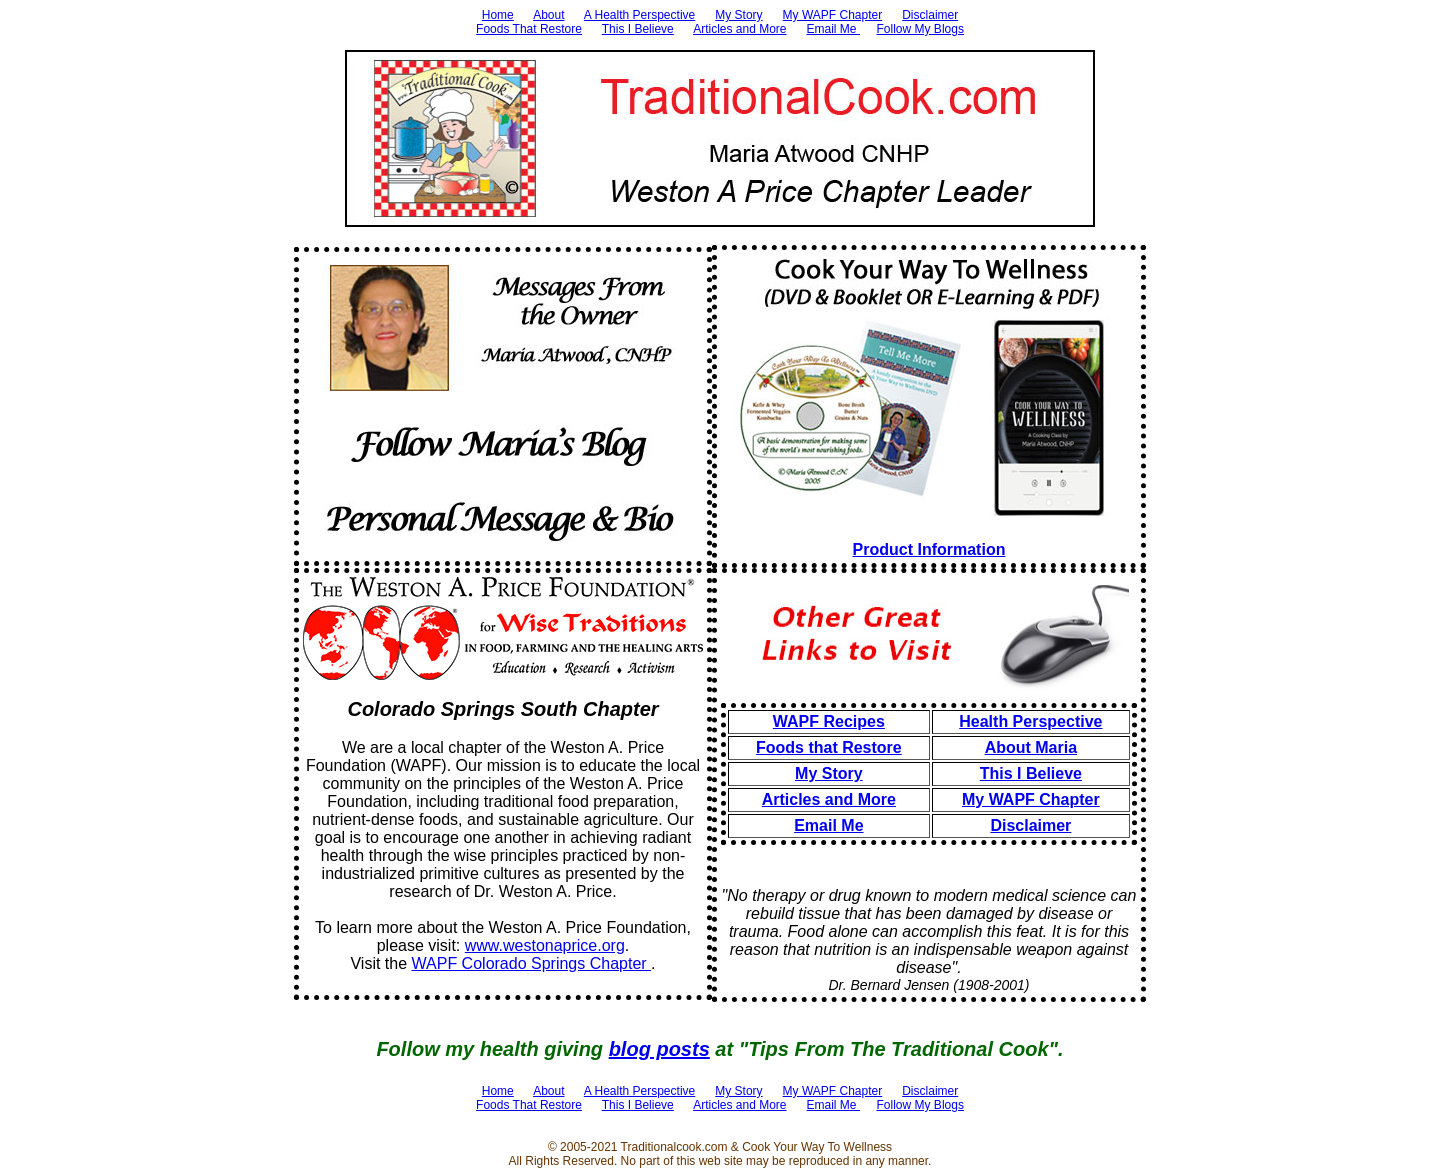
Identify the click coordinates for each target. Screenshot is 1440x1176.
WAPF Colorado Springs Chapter (532, 963)
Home (498, 15)
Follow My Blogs (920, 29)
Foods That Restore (529, 29)
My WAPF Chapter (833, 15)
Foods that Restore (829, 747)
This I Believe (638, 29)
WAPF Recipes (829, 721)
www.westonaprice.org (545, 945)
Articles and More (739, 29)
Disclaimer (930, 15)
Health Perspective (1030, 721)
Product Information (929, 549)
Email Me (833, 29)
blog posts (659, 1049)
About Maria (1031, 747)
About (548, 15)
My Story (738, 15)
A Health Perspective (639, 15)
